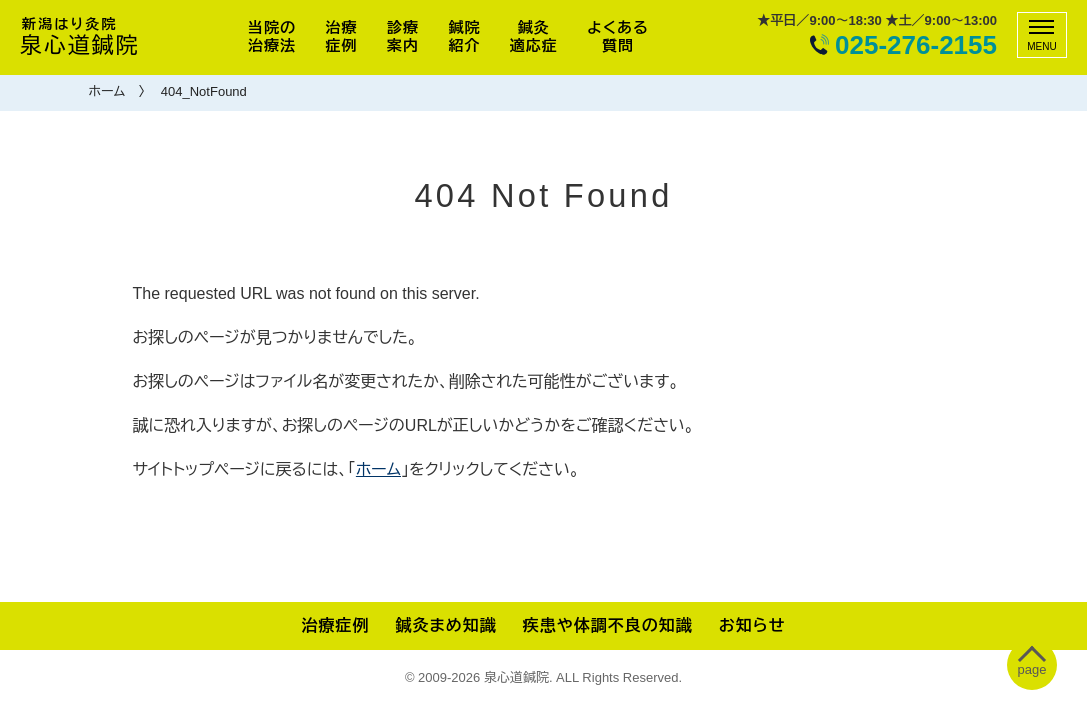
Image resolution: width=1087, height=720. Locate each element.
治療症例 (342, 36)
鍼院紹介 (464, 36)
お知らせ (752, 625)
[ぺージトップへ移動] (1032, 665)
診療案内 (403, 36)
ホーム (107, 91)
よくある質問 (617, 36)
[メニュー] (1042, 35)
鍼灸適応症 (534, 36)
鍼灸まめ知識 (445, 625)
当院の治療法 (272, 36)
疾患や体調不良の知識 (608, 625)
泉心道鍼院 (80, 37)
